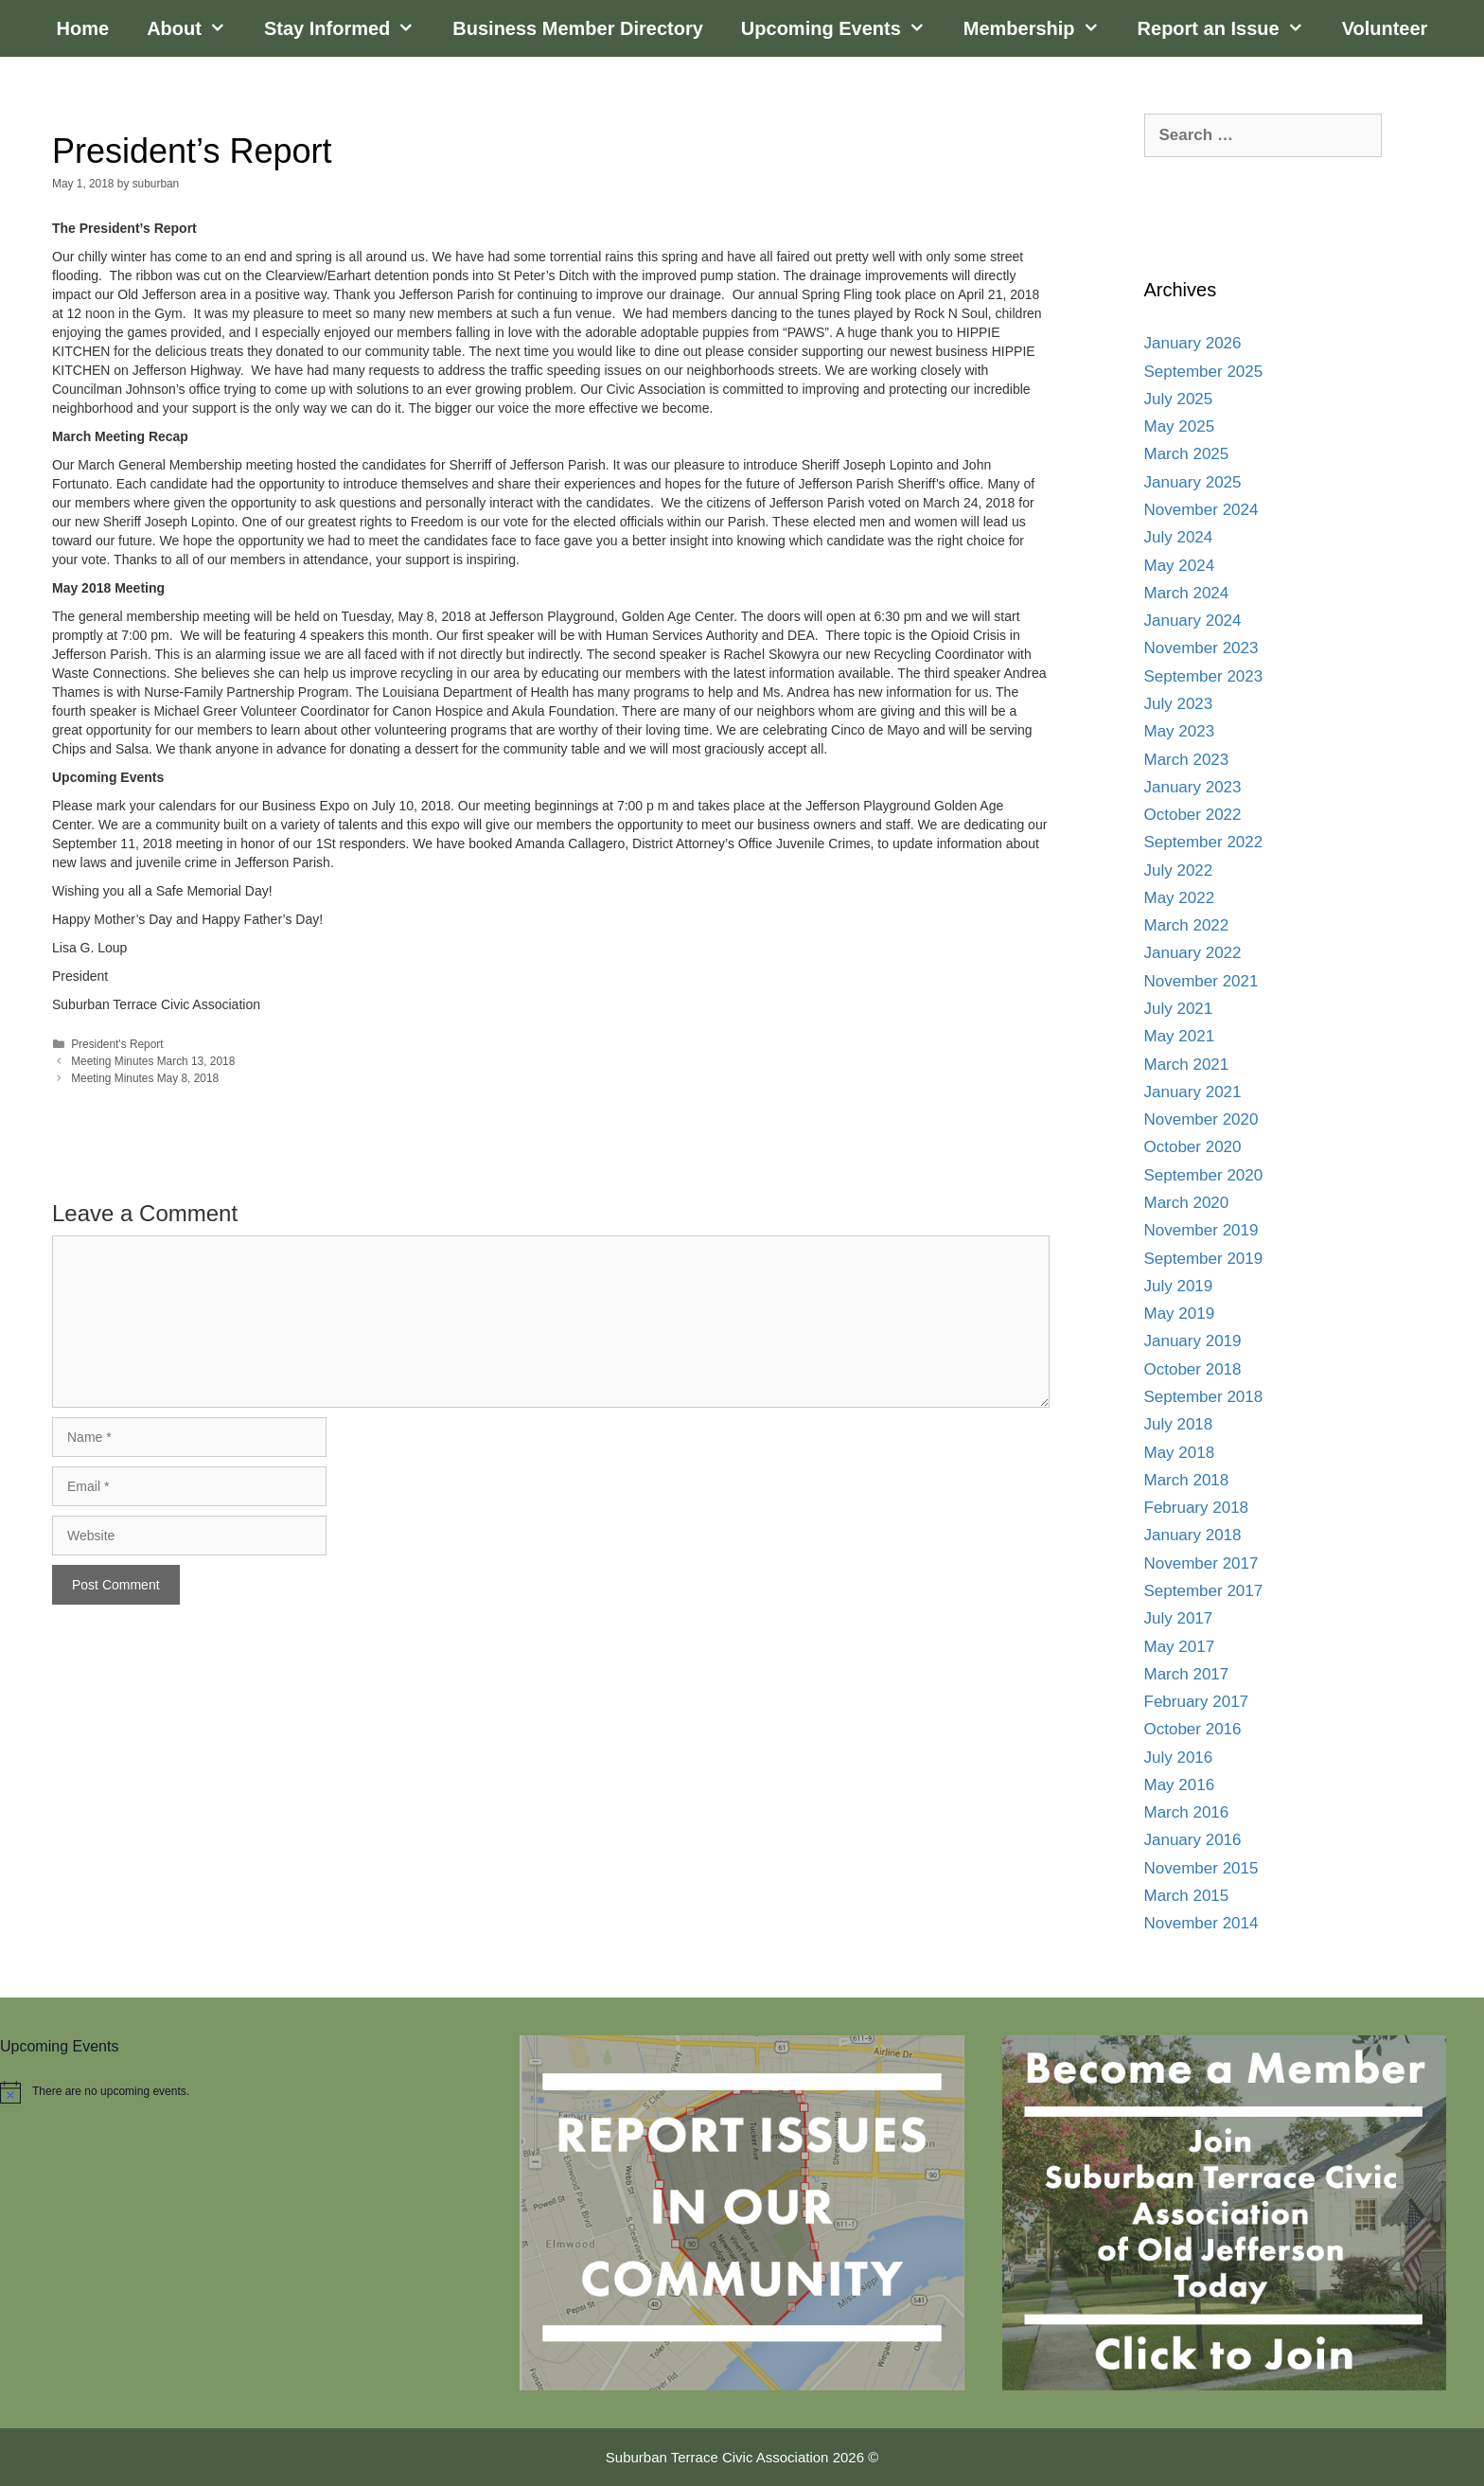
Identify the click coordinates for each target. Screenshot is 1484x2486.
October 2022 (1193, 815)
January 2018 (1193, 1535)
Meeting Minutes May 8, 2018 (145, 1078)
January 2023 (1193, 787)
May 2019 (1179, 1314)
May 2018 (1179, 1453)
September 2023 (1203, 676)
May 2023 (1179, 731)
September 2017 (1203, 1591)
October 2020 (1193, 1147)
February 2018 (1196, 1508)
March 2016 (1186, 1812)
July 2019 (1178, 1286)
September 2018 (1203, 1397)
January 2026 (1193, 343)
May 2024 (1179, 566)
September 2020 (1203, 1175)
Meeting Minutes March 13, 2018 (153, 1061)
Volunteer (1385, 28)
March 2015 (1186, 1896)
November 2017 (1201, 1563)
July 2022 (1178, 870)
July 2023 (1178, 704)
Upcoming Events (843, 28)
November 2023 (1201, 648)
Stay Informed (348, 28)
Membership (1041, 28)
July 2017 (1178, 1618)
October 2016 (1193, 1729)
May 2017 (1179, 1647)
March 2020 (1186, 1203)
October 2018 (1193, 1369)
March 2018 (1186, 1480)
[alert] (241, 2092)
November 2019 (1201, 1230)
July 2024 (1178, 537)
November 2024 (1201, 510)
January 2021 (1193, 1092)
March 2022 (1186, 925)
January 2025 (1193, 482)
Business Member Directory (577, 28)
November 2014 (1201, 1923)
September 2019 (1203, 1259)
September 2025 (1203, 372)
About (196, 28)
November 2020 (1201, 1119)
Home (83, 28)
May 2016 (1179, 1785)
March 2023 (1186, 760)
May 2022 (1179, 898)
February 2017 (1196, 1702)
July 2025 (1178, 399)
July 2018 (1178, 1424)
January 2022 (1193, 953)
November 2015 (1201, 1868)
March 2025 (1186, 454)
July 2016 (1178, 1758)
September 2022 (1203, 842)
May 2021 (1179, 1036)
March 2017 (1186, 1674)
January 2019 (1193, 1341)
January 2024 (1193, 621)
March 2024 (1186, 593)
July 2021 (1178, 1009)
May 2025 (1179, 426)
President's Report (117, 1044)
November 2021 (1201, 981)
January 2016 (1193, 1840)
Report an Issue (1230, 28)
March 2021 (1186, 1065)
